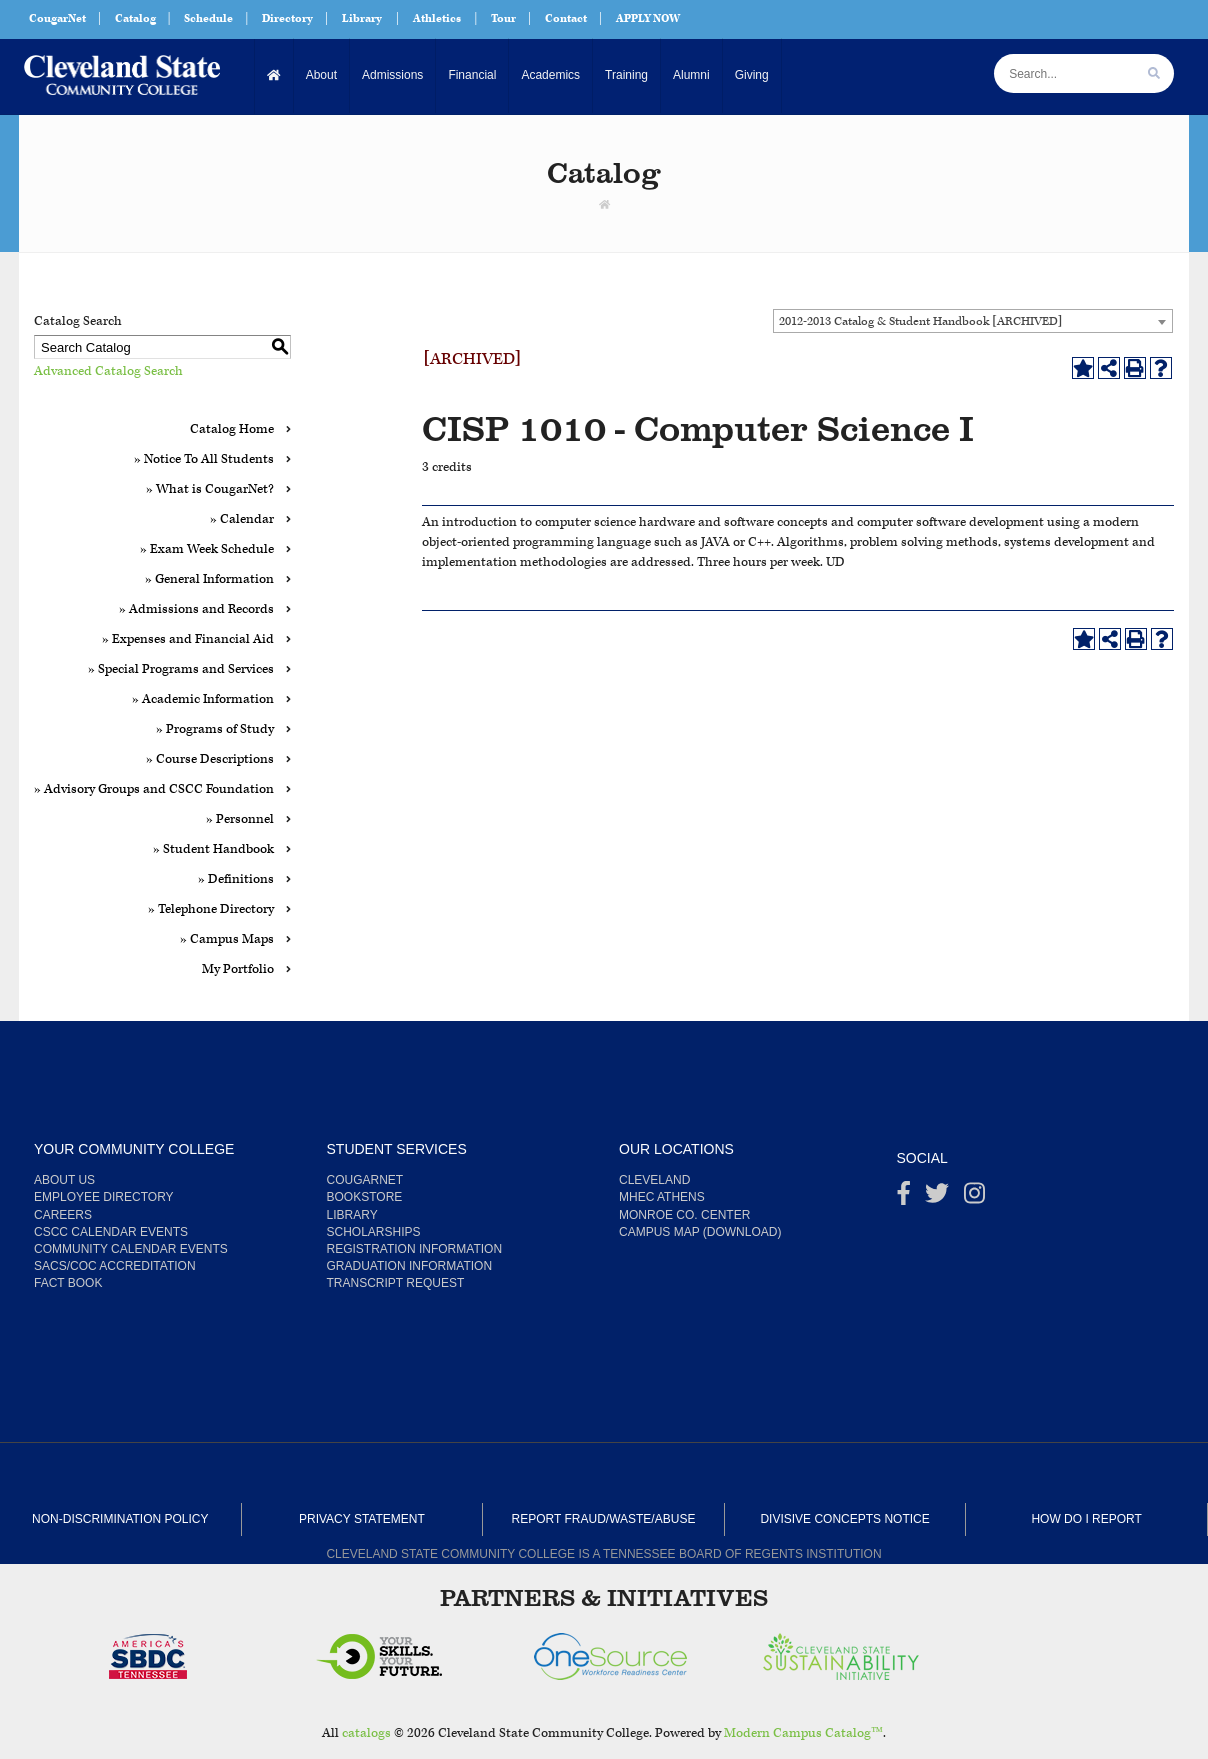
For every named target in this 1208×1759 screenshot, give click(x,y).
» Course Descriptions (210, 759)
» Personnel (240, 819)
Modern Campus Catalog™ (803, 1733)
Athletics (437, 18)
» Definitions (236, 879)
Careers (63, 1215)
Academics (550, 75)
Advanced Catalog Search (108, 371)
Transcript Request (396, 1283)
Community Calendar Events (131, 1249)
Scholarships (374, 1232)
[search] (1154, 73)
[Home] (274, 75)
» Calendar (242, 519)
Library (362, 18)
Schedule (208, 18)
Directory (287, 18)
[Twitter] (937, 1198)
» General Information (209, 579)
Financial (472, 75)
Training (626, 75)
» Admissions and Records (196, 609)
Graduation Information (410, 1266)
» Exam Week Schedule (207, 549)
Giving (752, 75)
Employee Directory (104, 1197)
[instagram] (974, 1198)
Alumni (691, 75)
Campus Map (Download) (700, 1232)
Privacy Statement (362, 1519)
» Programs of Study (215, 729)
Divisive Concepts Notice (844, 1519)
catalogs (366, 1733)
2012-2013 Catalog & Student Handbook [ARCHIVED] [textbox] (920, 321)
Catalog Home (232, 429)
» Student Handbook (213, 849)
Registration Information (415, 1249)
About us (64, 1180)
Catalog (135, 18)
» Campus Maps (227, 939)
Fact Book (68, 1283)
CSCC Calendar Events (111, 1232)
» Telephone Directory (211, 909)
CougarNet (57, 18)
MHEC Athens (662, 1197)
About (321, 75)
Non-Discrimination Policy (120, 1519)
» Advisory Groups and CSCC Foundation (154, 789)
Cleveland (654, 1180)
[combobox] (973, 321)
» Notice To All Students (204, 459)
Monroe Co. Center (684, 1215)
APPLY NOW (648, 18)
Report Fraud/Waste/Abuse (604, 1519)
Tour (503, 18)
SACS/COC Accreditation (115, 1266)
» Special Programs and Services (181, 669)
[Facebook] (904, 1198)
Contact (566, 18)
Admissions (392, 75)
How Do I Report (1086, 1519)
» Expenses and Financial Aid (188, 639)
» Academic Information (203, 699)
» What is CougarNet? (210, 489)
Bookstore (365, 1197)
